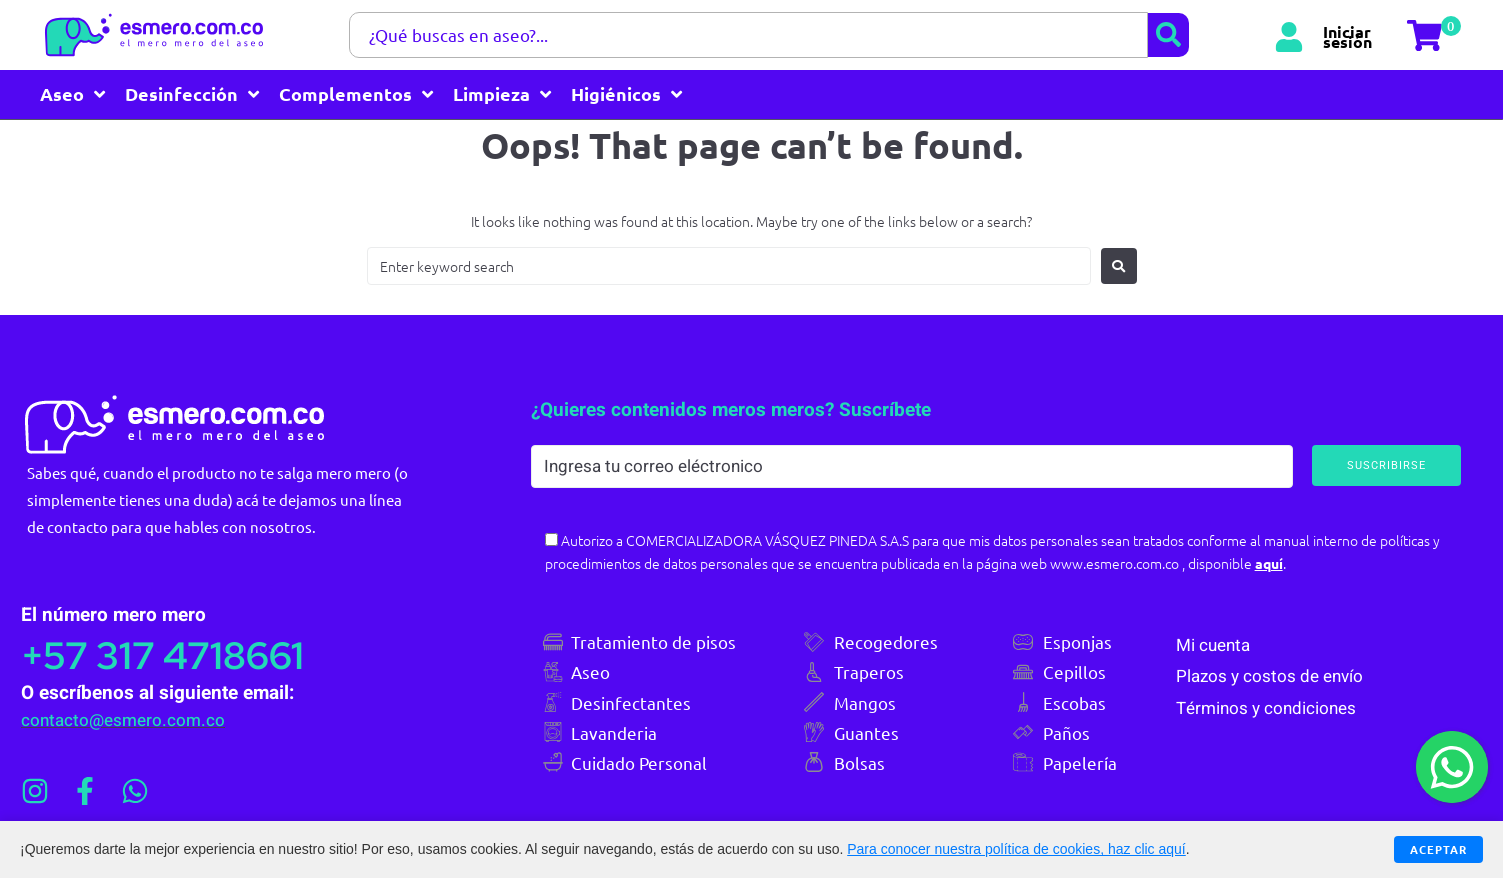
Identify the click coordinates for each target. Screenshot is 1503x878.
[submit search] (1168, 35)
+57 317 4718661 (173, 652)
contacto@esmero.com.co (121, 717)
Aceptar (1438, 849)
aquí (1282, 561)
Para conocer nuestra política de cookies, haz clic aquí (1016, 849)
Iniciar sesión (1347, 35)
